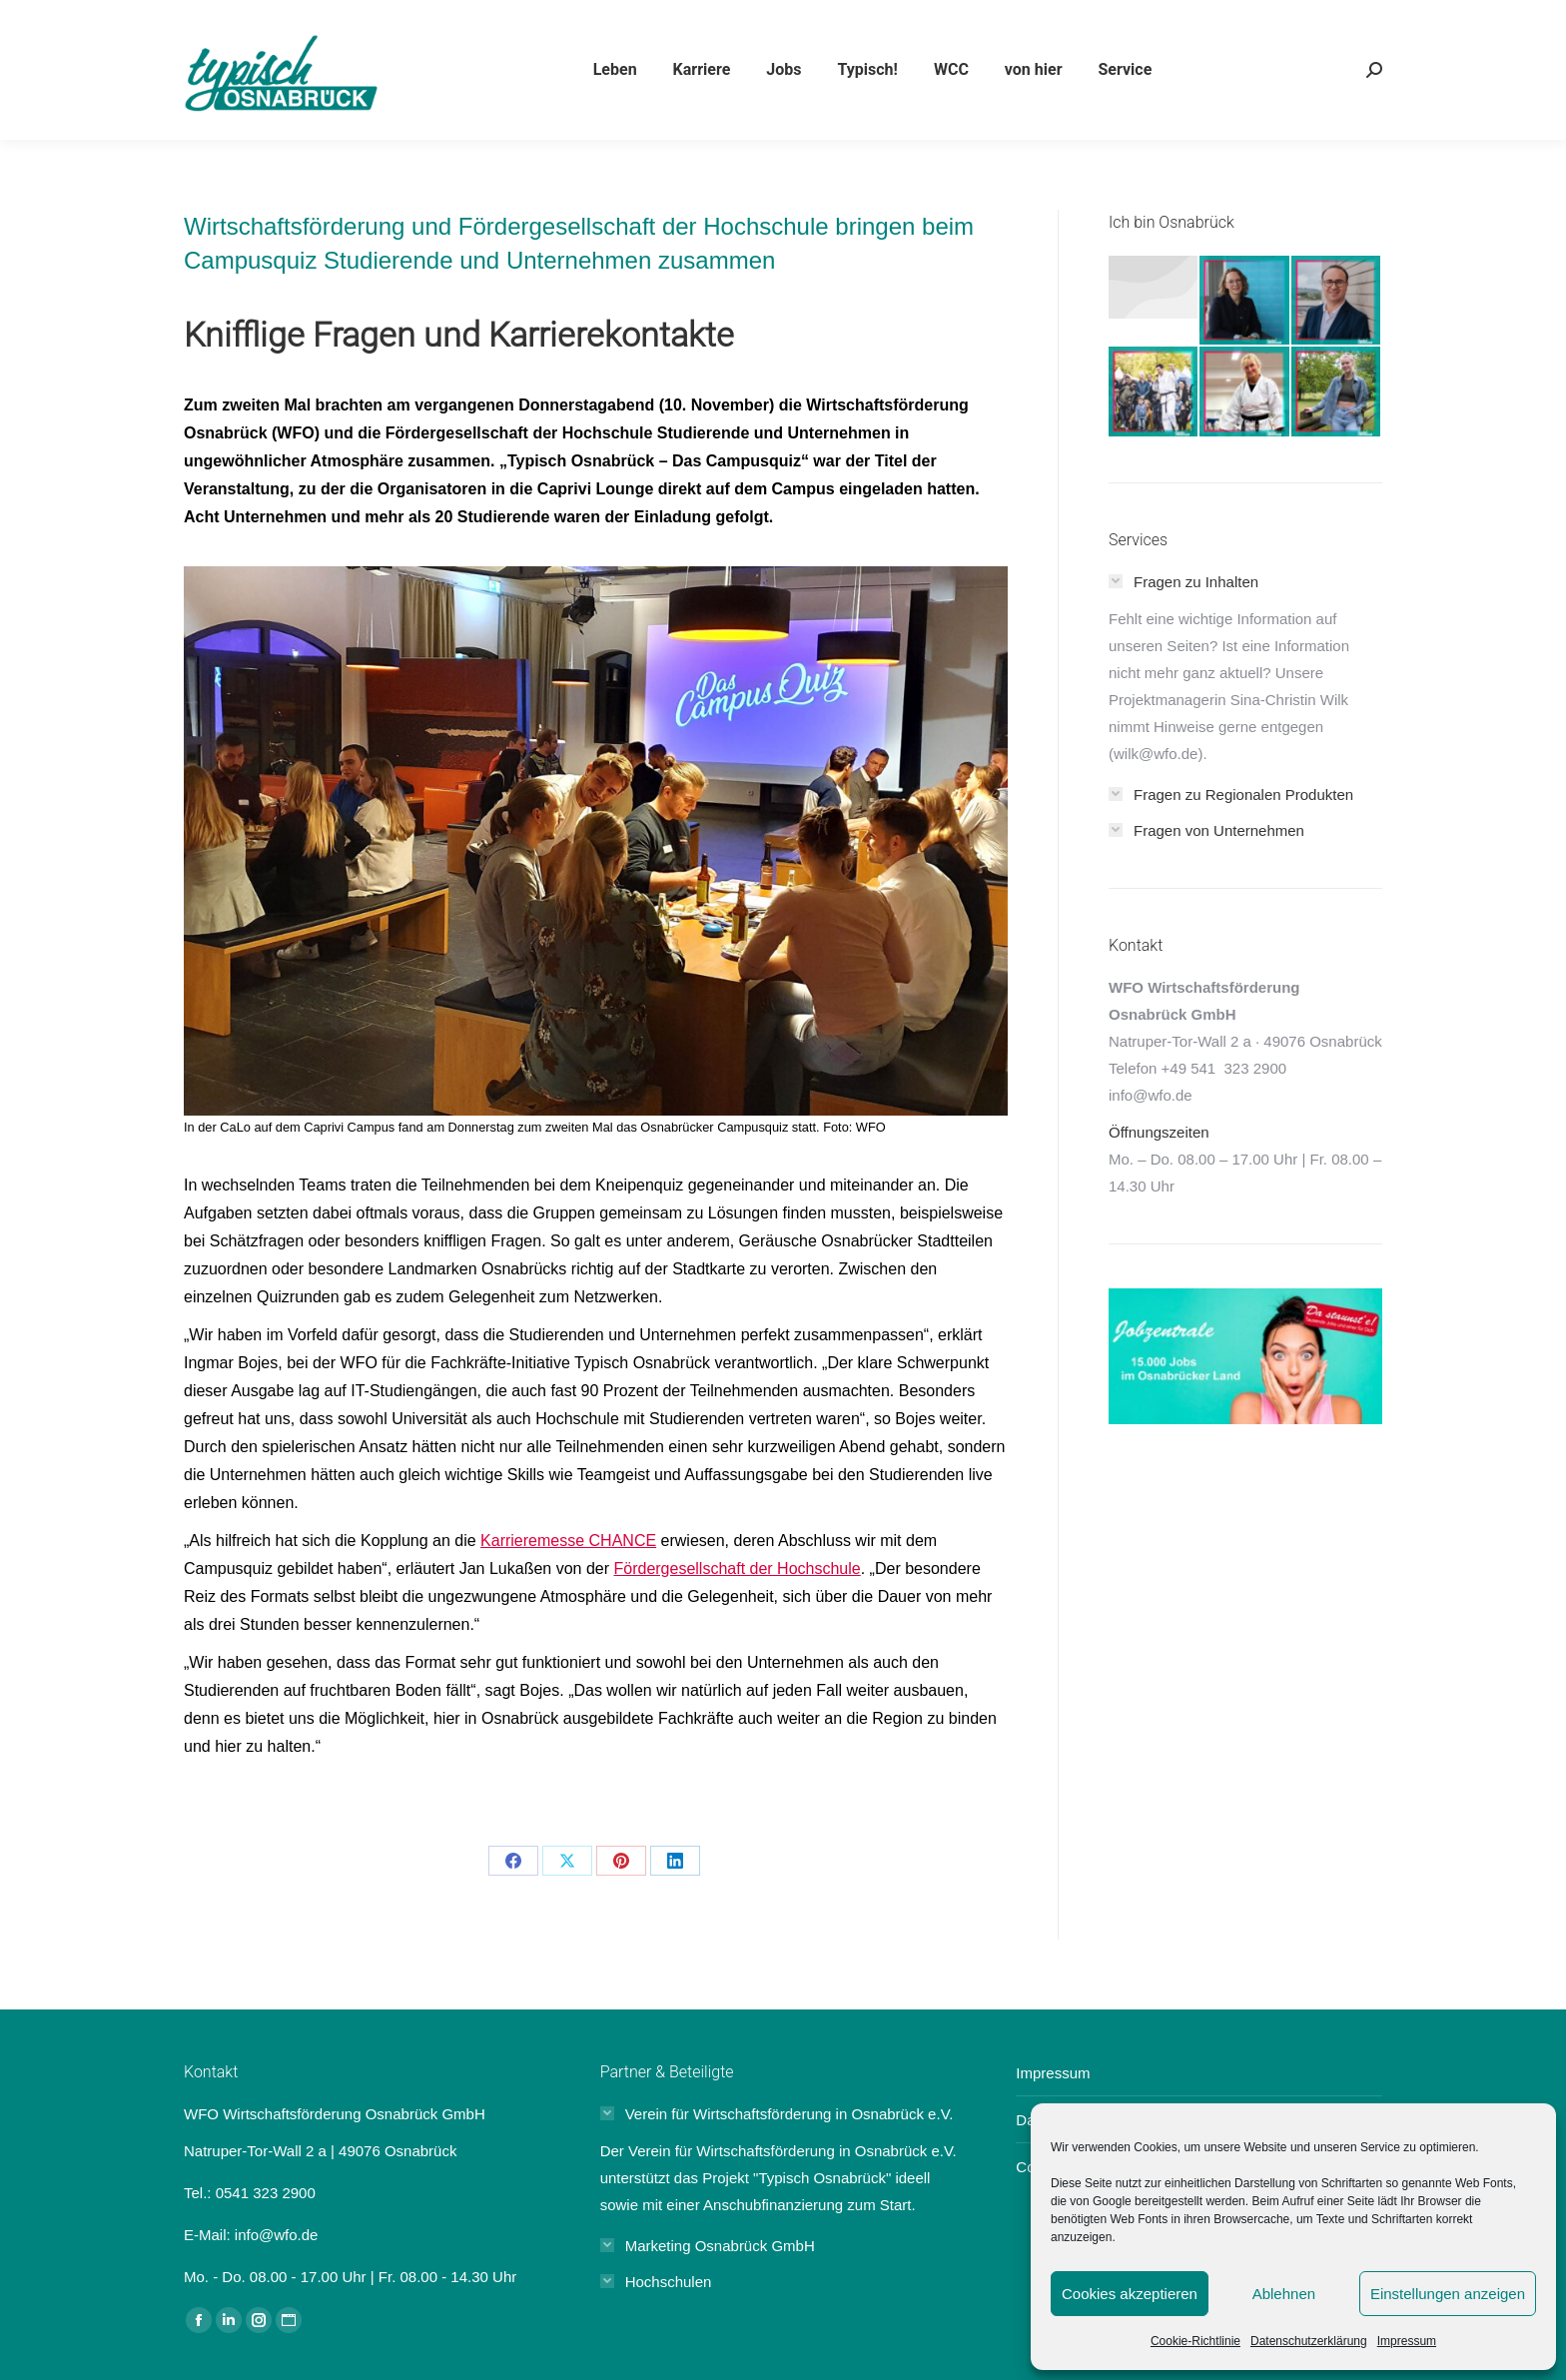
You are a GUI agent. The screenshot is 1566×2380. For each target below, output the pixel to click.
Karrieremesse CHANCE (568, 1540)
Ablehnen (1283, 2293)
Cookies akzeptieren (1129, 2293)
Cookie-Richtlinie (1195, 2341)
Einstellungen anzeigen (1447, 2293)
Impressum (1406, 2341)
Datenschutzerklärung (1308, 2341)
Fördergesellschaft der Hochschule (736, 1568)
